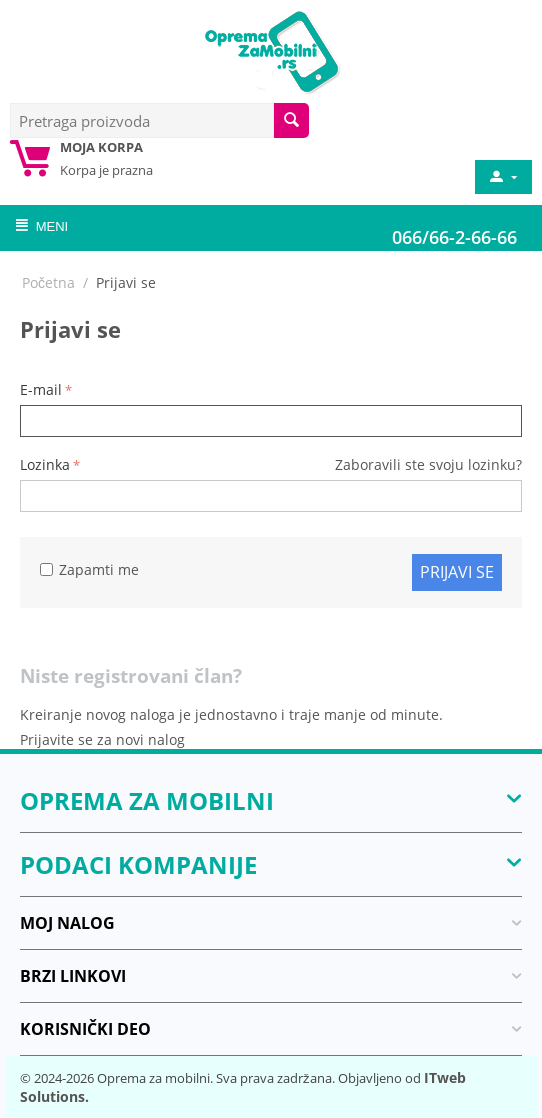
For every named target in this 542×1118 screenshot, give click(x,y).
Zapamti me (89, 569)
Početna (48, 282)
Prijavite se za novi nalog (102, 739)
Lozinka (45, 464)
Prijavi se (457, 572)
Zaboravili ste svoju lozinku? (428, 464)
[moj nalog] (502, 177)
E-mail (41, 389)
